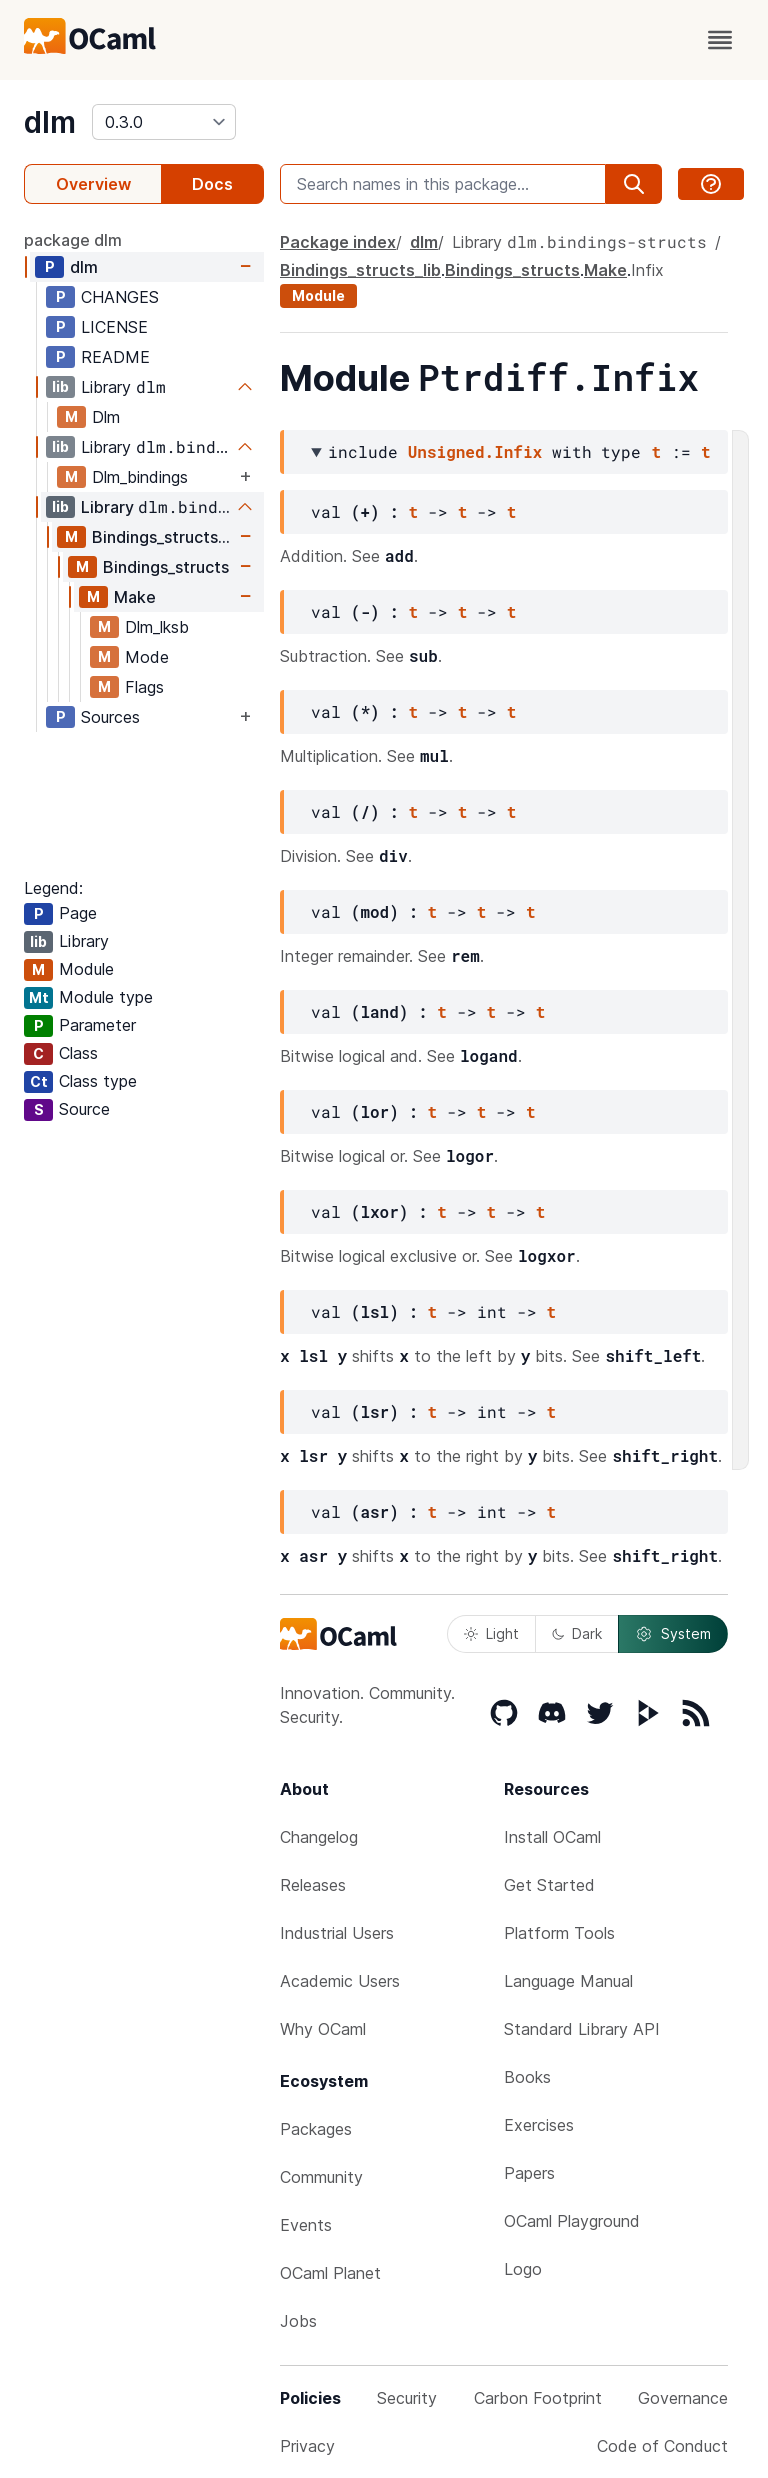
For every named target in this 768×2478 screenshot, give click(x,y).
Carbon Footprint (538, 2398)
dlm (50, 122)
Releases (313, 1885)
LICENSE (114, 327)
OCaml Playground (572, 2221)
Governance (683, 2398)
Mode (147, 657)
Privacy (307, 2446)
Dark (577, 1633)
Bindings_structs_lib (163, 537)
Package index (338, 242)
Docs (212, 184)
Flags (144, 687)
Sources (110, 717)
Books (527, 2077)
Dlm (106, 417)
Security (407, 2398)
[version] (164, 122)
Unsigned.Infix (475, 451)
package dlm (73, 240)
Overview (93, 184)
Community (321, 2177)
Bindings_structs (166, 567)
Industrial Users (337, 1933)
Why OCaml (323, 2029)
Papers (529, 2173)
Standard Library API (582, 2029)
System (673, 1634)
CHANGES (120, 297)
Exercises (539, 2125)
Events (306, 2225)
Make (135, 597)
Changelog (319, 1837)
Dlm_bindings (140, 477)
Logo (523, 2269)
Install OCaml (552, 1837)
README (115, 357)
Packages (316, 2129)
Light (491, 1633)
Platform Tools (559, 1933)
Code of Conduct (662, 2446)
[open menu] (720, 40)
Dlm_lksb (157, 627)
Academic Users (340, 1981)
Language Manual (568, 1981)
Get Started (549, 1885)
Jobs (298, 2321)
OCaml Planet (330, 2273)
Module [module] (318, 295)
